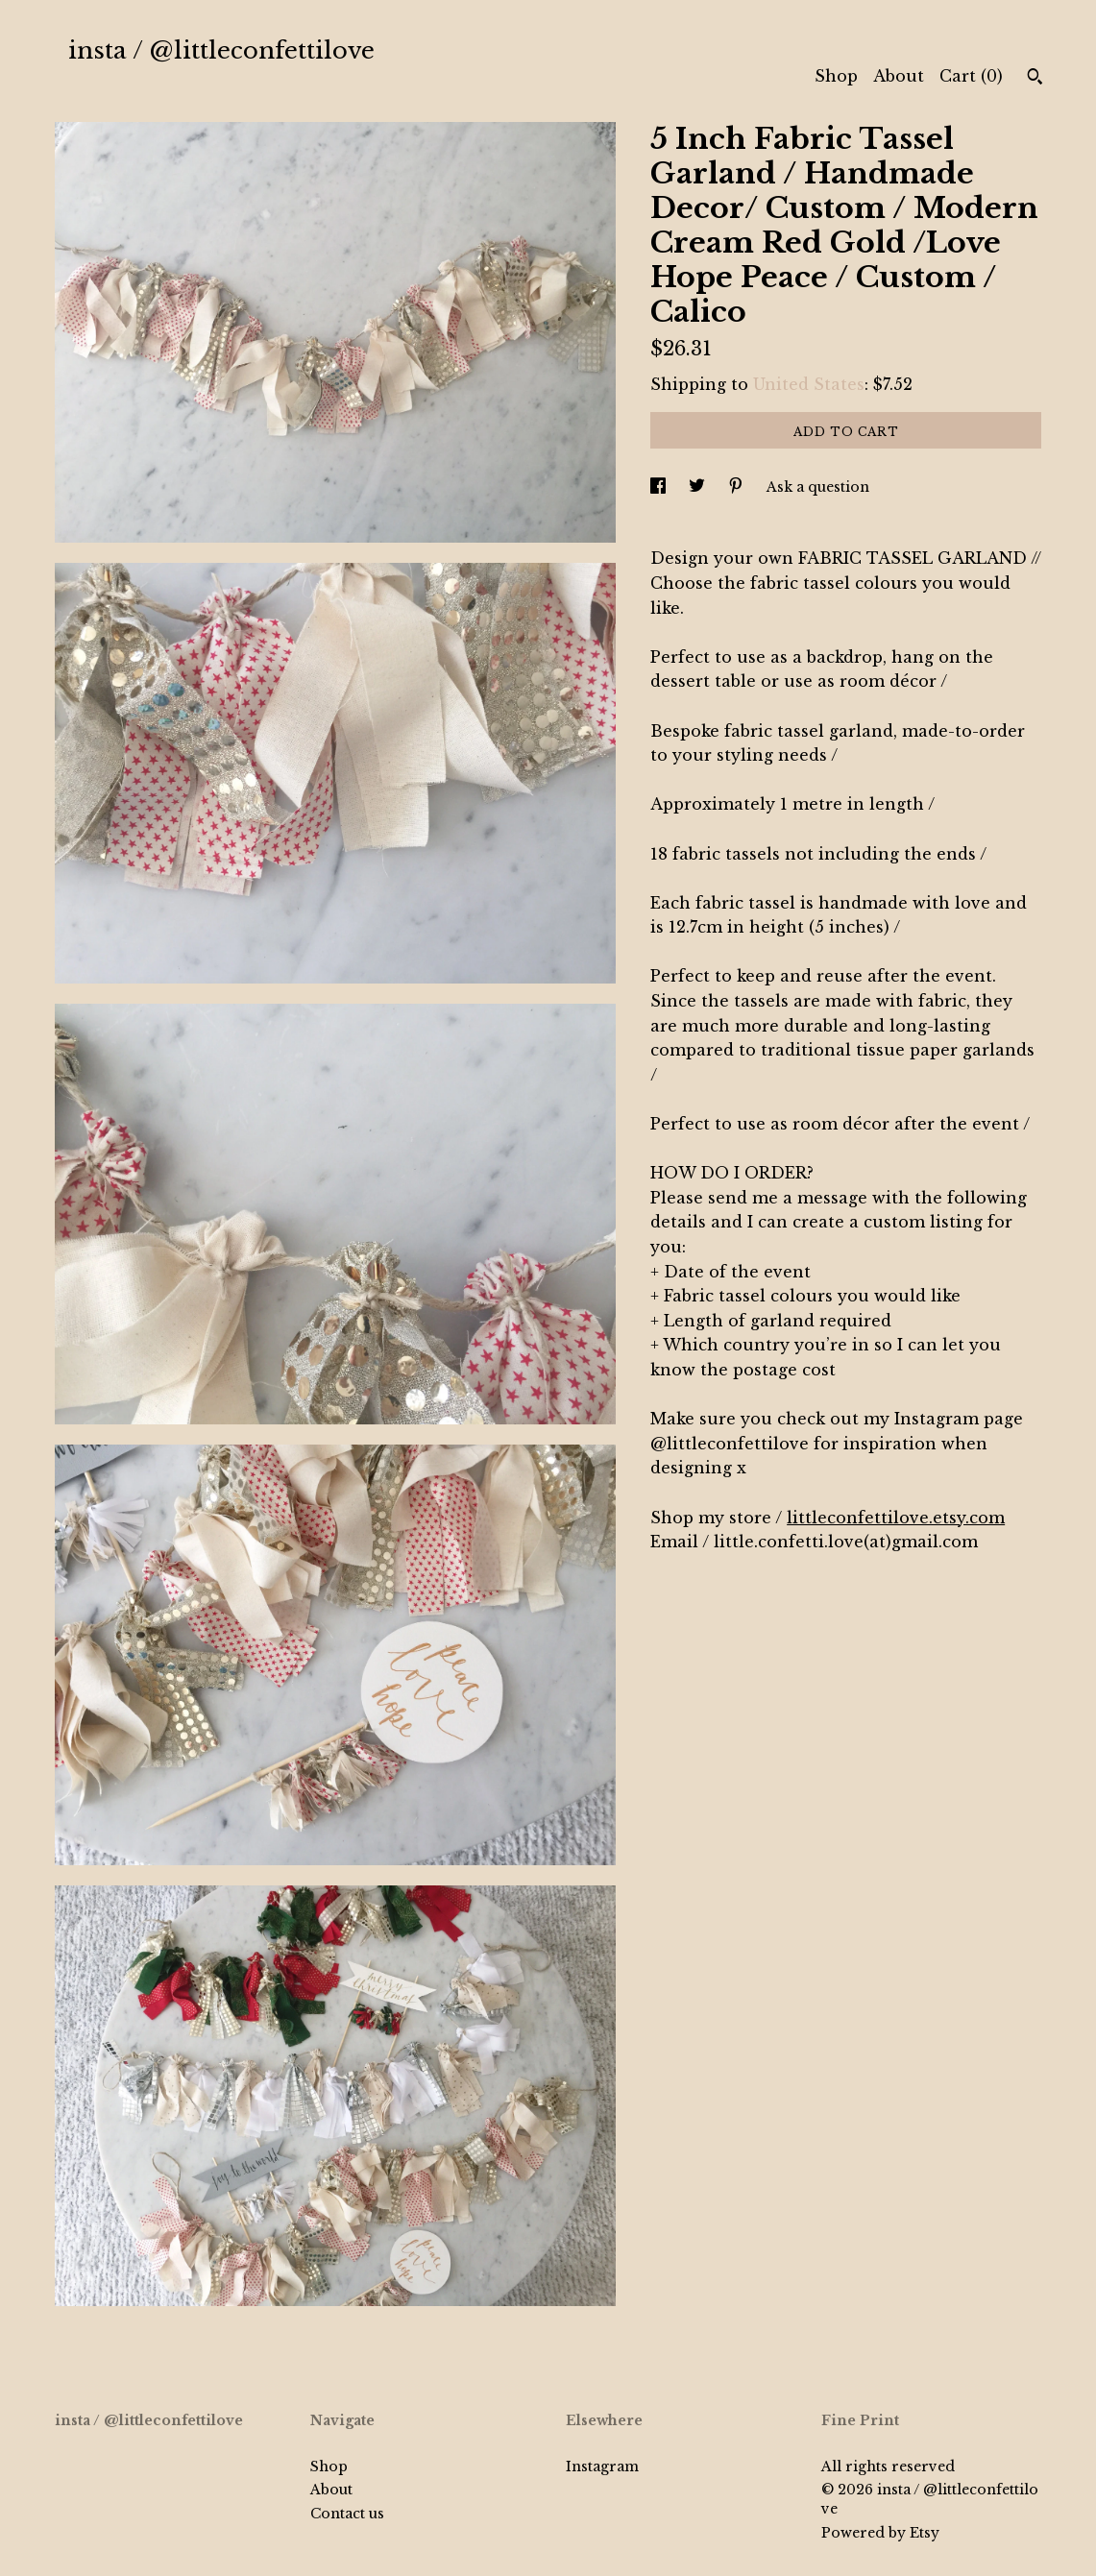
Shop (836, 75)
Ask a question (818, 487)
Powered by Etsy (880, 2532)
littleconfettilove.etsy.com (896, 1517)
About (898, 75)
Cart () (971, 75)
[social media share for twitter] (699, 487)
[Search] (1035, 78)
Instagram (602, 2466)
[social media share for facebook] (660, 487)
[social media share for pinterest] (737, 487)
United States (809, 384)
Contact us (347, 2513)
